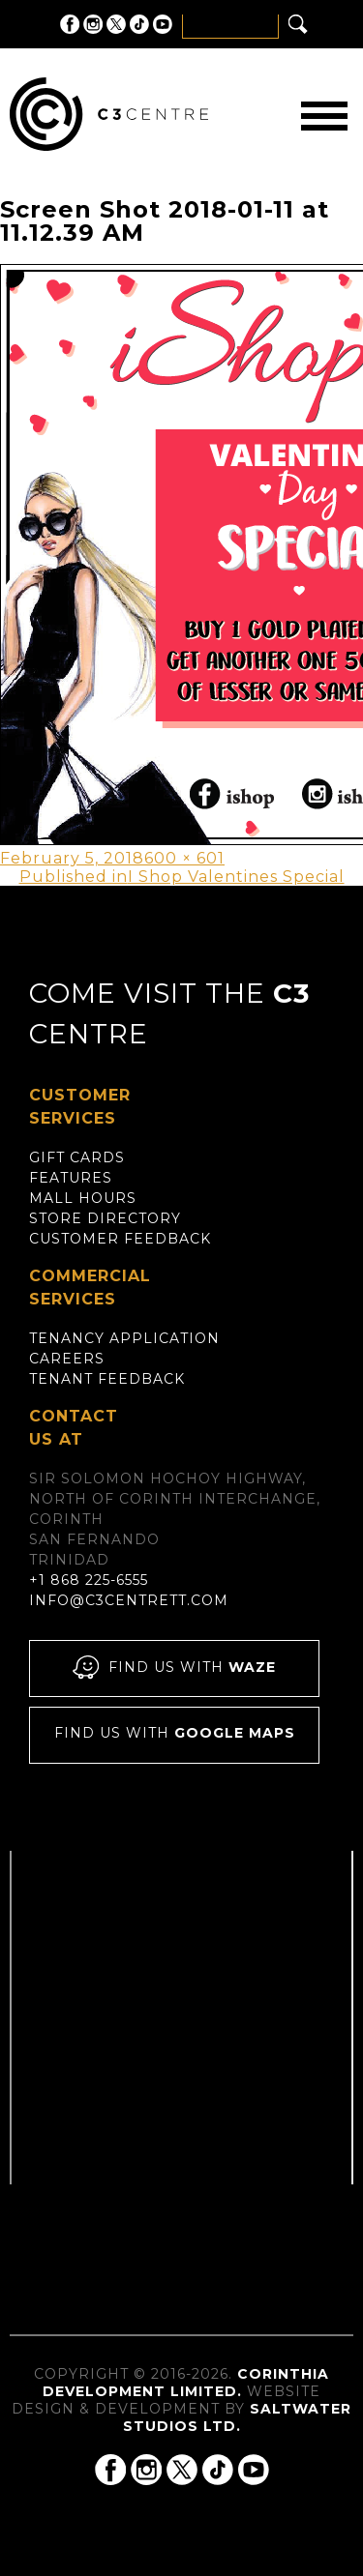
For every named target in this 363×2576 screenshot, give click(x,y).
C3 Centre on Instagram (93, 24)
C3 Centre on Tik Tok (139, 24)
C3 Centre (109, 114)
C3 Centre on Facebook (69, 24)
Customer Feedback (120, 1238)
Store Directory (105, 1218)
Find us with (174, 1668)
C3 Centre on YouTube (162, 24)
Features (70, 1177)
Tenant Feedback (107, 1379)
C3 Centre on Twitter (116, 24)
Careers (67, 1358)
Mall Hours (82, 1198)
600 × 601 (184, 858)
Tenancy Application (124, 1338)
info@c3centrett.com (128, 1600)
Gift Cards (77, 1157)
